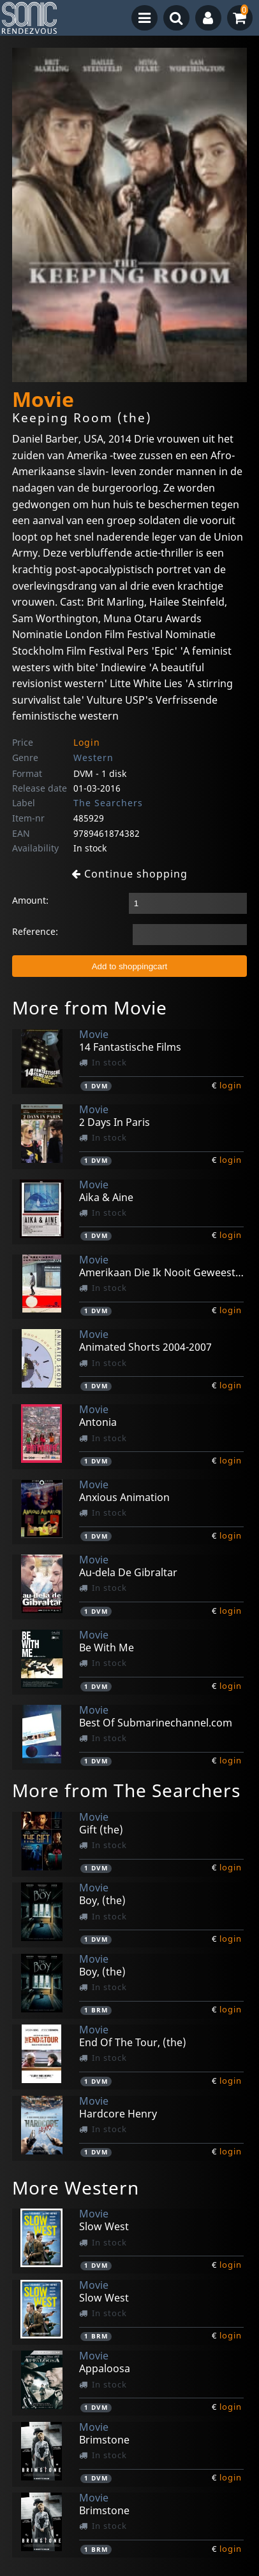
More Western (75, 2187)
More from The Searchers (126, 1790)
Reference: (35, 931)
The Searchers (108, 803)
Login (86, 742)
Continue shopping (129, 874)
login (230, 1085)
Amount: (30, 900)
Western (93, 757)
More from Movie (89, 1007)
